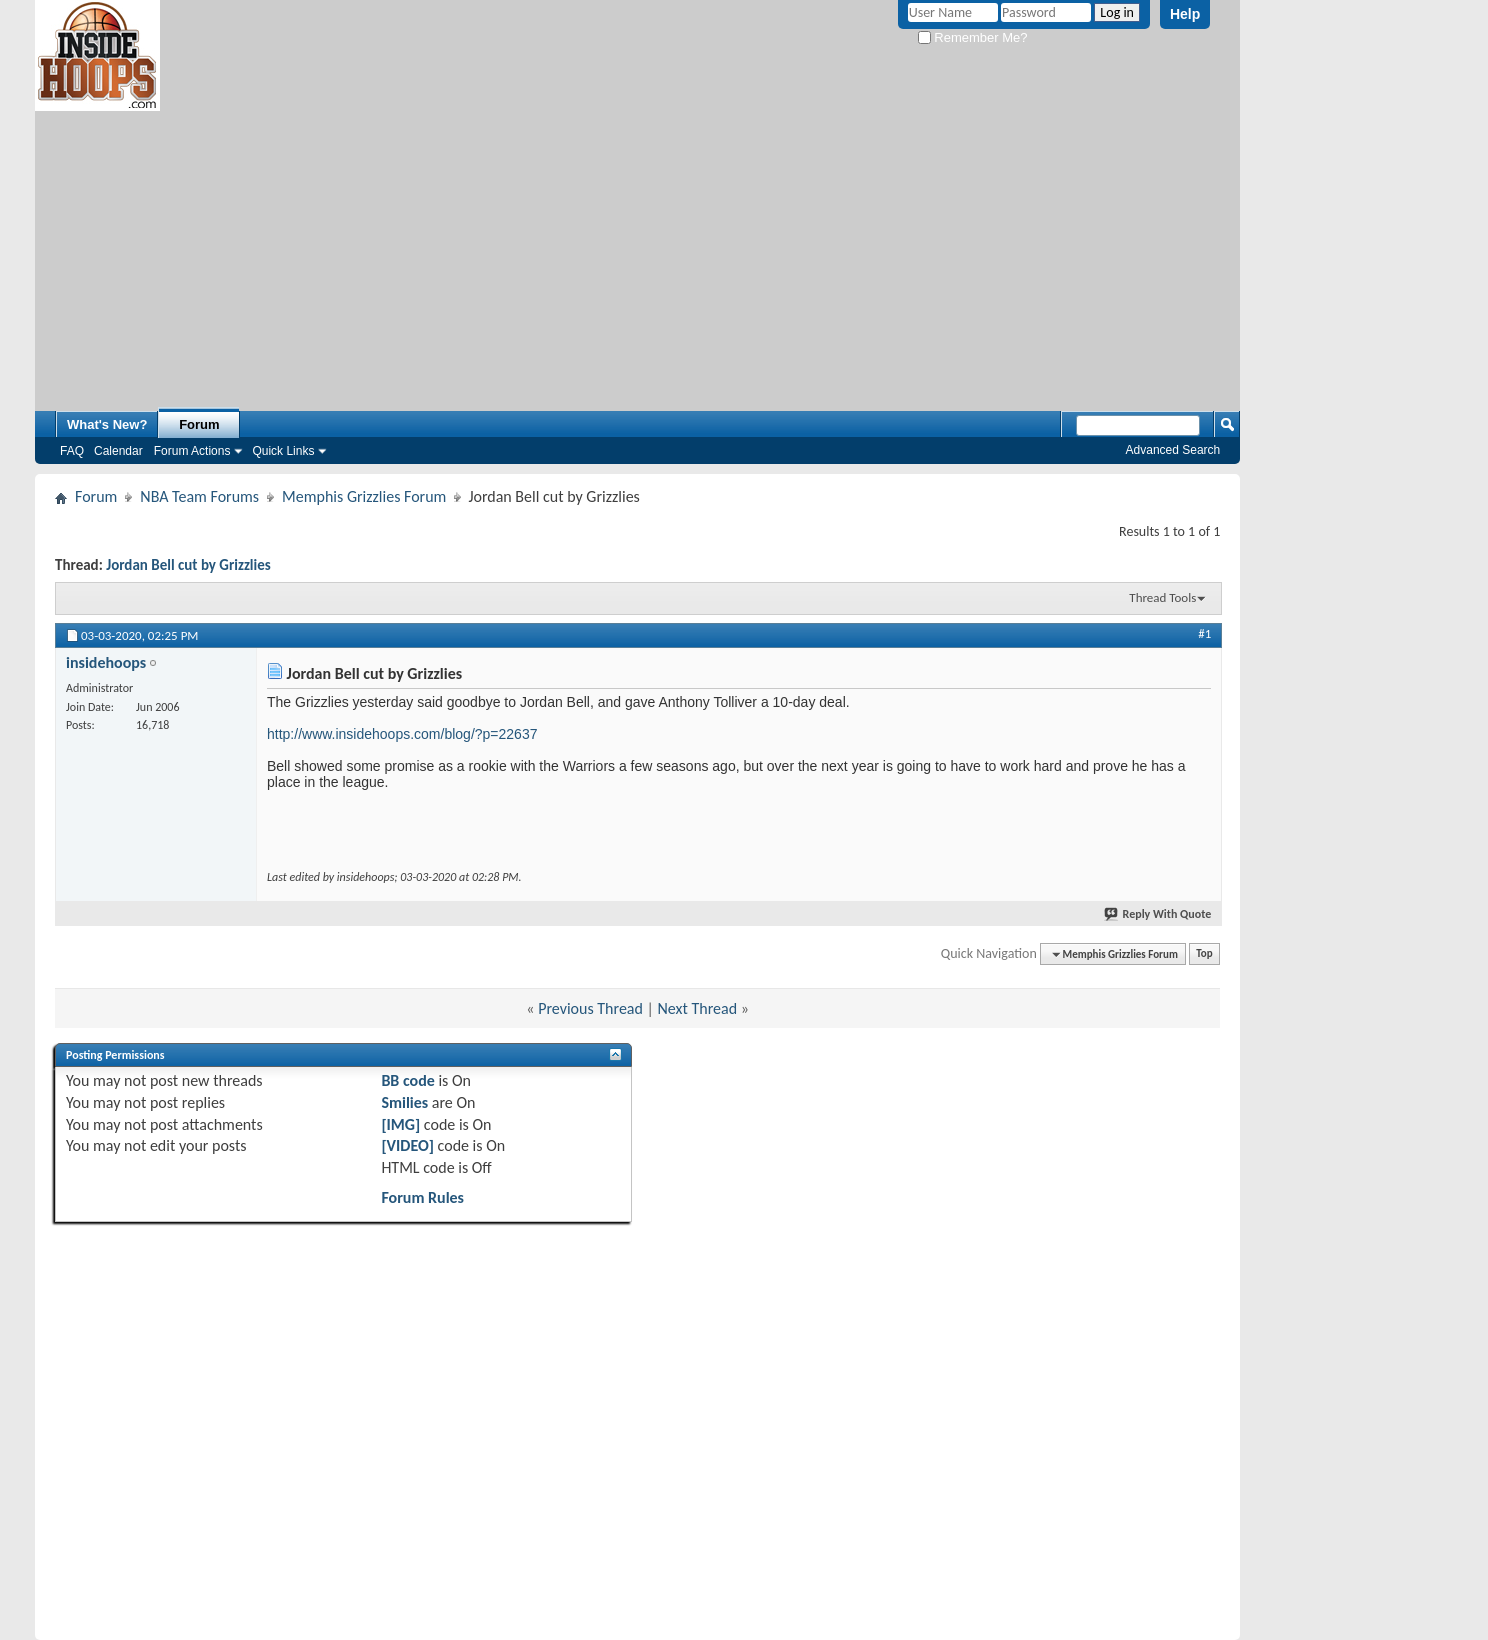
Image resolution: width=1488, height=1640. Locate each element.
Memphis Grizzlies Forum (364, 496)
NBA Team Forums (199, 496)
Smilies (404, 1102)
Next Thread (698, 1008)
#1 (1204, 633)
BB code (407, 1080)
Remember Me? (973, 37)
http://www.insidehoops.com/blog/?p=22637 (402, 734)
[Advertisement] (638, 251)
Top (1204, 954)
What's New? (107, 424)
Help (1185, 14)
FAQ (72, 451)
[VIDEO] (407, 1145)
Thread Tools (1162, 597)
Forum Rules (422, 1197)
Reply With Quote (1159, 914)
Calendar (118, 451)
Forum (199, 424)
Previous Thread (590, 1008)
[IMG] (400, 1124)
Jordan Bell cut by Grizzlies (188, 565)
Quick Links (283, 451)
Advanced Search (1173, 450)
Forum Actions (192, 451)
